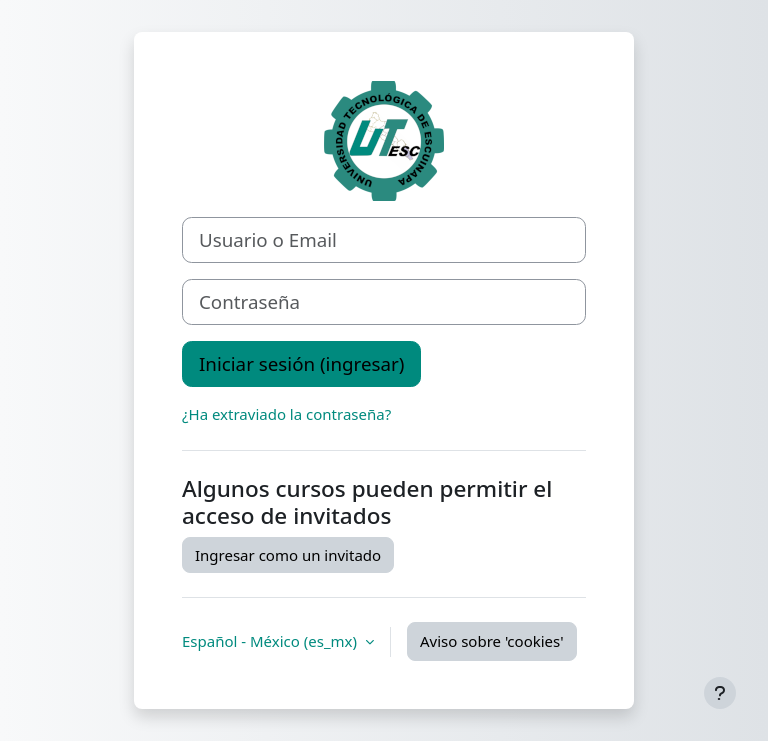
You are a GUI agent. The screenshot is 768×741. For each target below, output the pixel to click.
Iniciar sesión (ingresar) (301, 363)
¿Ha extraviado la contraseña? (286, 414)
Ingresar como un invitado (288, 555)
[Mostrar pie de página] (720, 693)
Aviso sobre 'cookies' (492, 641)
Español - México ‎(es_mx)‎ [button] (271, 641)
